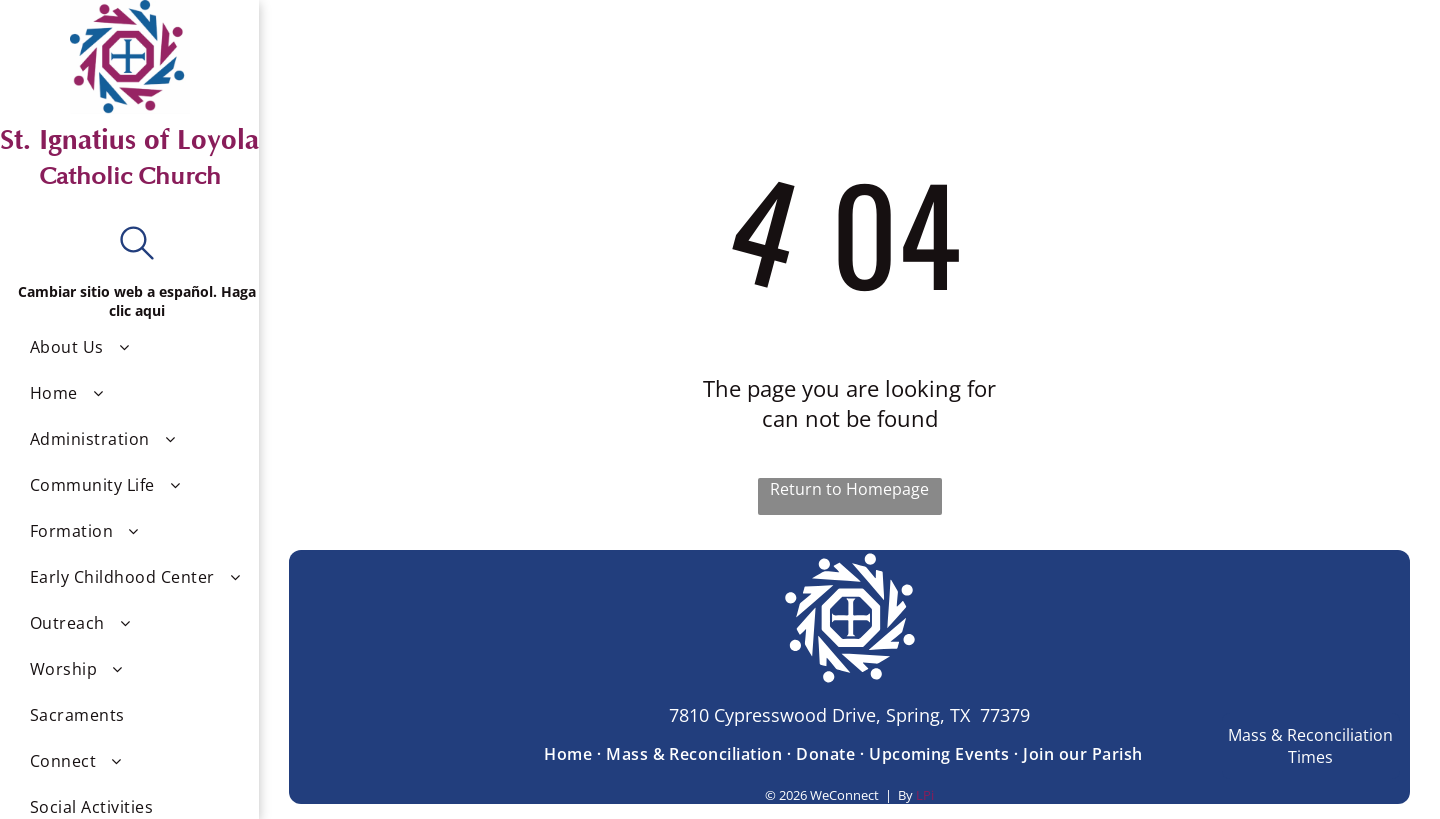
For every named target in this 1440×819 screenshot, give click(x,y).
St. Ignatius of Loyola (129, 140)
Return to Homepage (849, 489)
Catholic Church (130, 176)
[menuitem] (137, 347)
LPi (925, 795)
